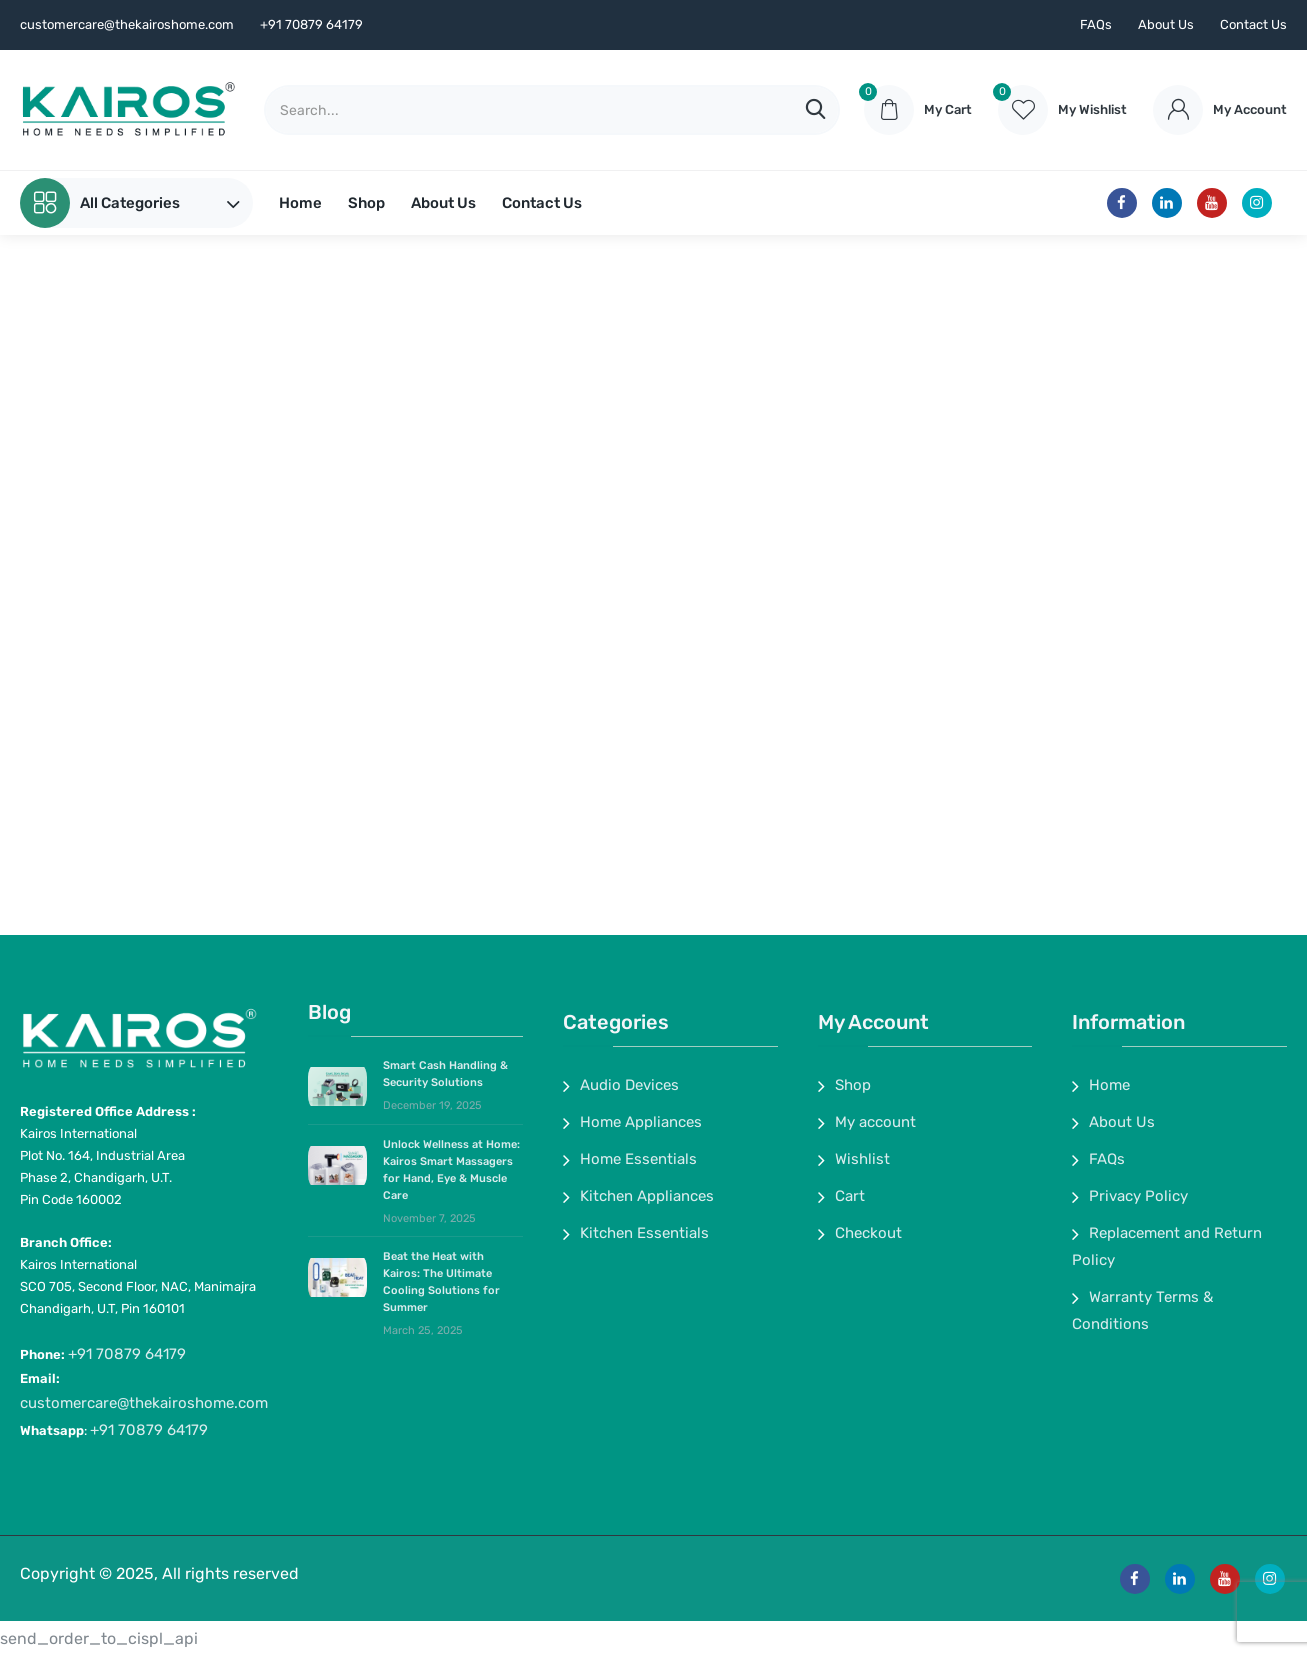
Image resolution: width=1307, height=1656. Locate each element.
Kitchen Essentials (644, 1233)
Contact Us (1253, 24)
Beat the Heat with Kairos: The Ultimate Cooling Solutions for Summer (441, 1282)
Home (300, 203)
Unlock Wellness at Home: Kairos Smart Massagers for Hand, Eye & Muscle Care (451, 1170)
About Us (1166, 24)
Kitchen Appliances (647, 1196)
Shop (366, 203)
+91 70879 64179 (127, 1354)
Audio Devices (629, 1085)
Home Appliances (641, 1122)
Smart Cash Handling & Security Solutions (445, 1074)
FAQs (1096, 24)
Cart (850, 1196)
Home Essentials (638, 1159)
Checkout (868, 1233)
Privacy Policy (1138, 1196)
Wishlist (862, 1159)
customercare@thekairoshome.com (144, 1403)
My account (875, 1122)
